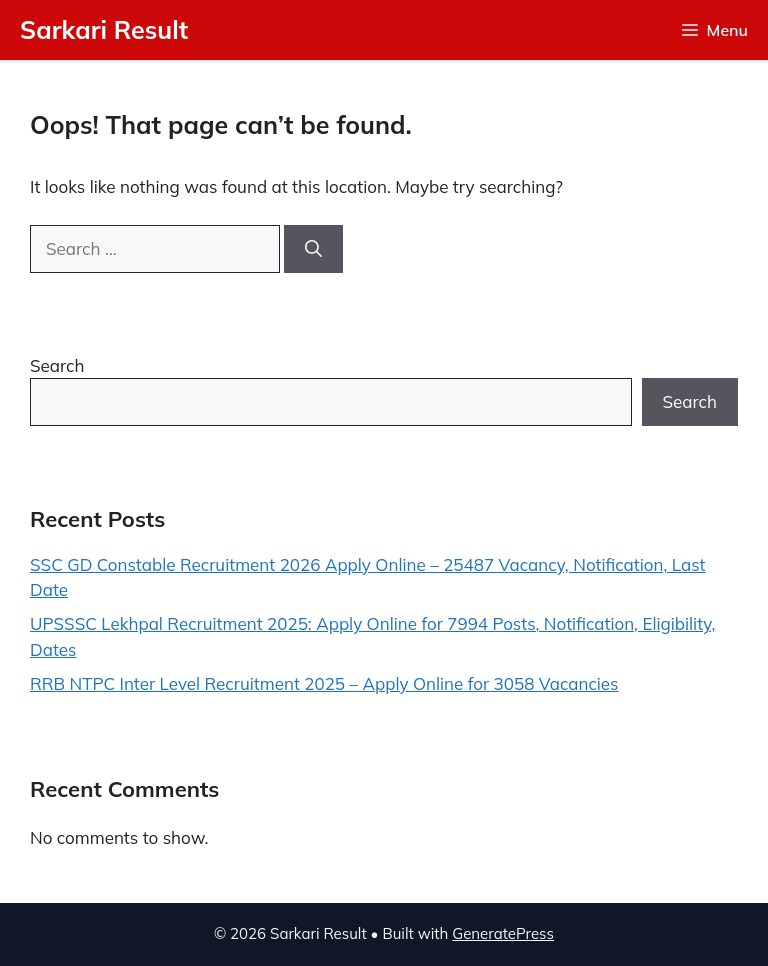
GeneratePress (503, 933)
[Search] (313, 249)
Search (57, 365)
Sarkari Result (104, 29)
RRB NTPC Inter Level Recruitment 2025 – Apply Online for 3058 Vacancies (324, 683)
